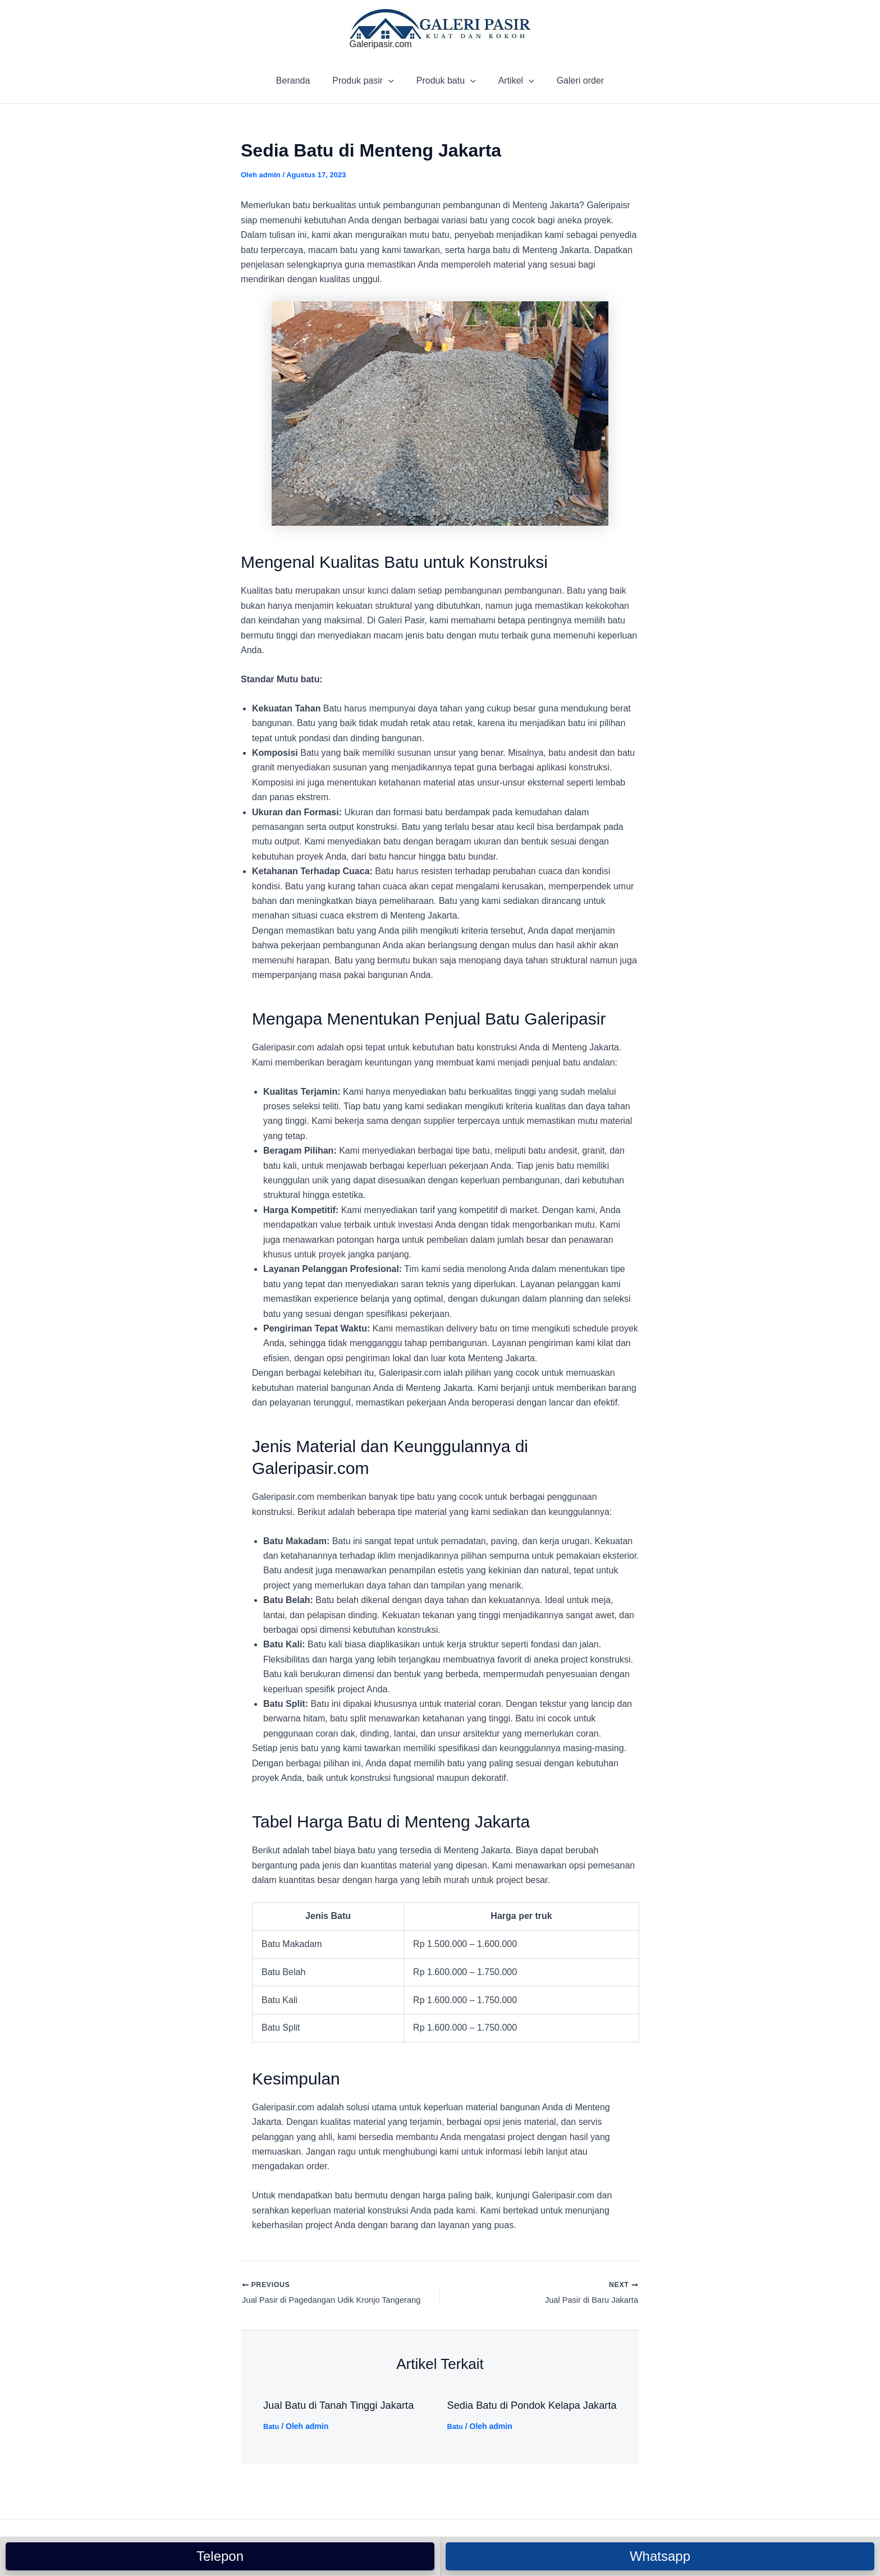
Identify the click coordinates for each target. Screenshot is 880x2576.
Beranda (302, 80)
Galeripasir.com (381, 44)
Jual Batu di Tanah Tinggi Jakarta (345, 2407)
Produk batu (446, 80)
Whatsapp (660, 2556)
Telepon (220, 2556)
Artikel (512, 80)
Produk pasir (367, 80)
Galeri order (571, 80)
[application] (392, 80)
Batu (272, 2428)
